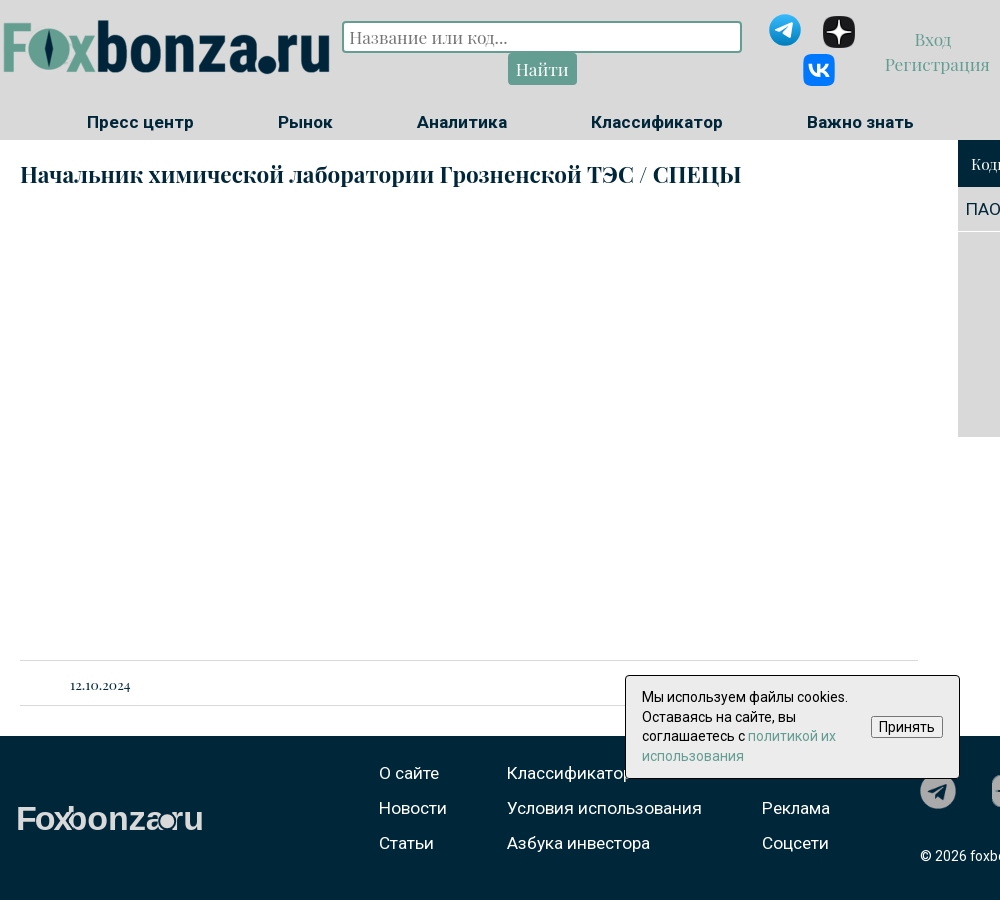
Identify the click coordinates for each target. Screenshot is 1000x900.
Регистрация (934, 63)
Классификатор (657, 122)
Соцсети (795, 843)
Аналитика (462, 122)
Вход (935, 38)
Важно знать (860, 122)
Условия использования (604, 808)
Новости (413, 808)
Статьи (406, 843)
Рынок (305, 122)
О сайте (409, 773)
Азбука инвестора (578, 843)
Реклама (796, 808)
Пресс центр (140, 122)
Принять (907, 727)
